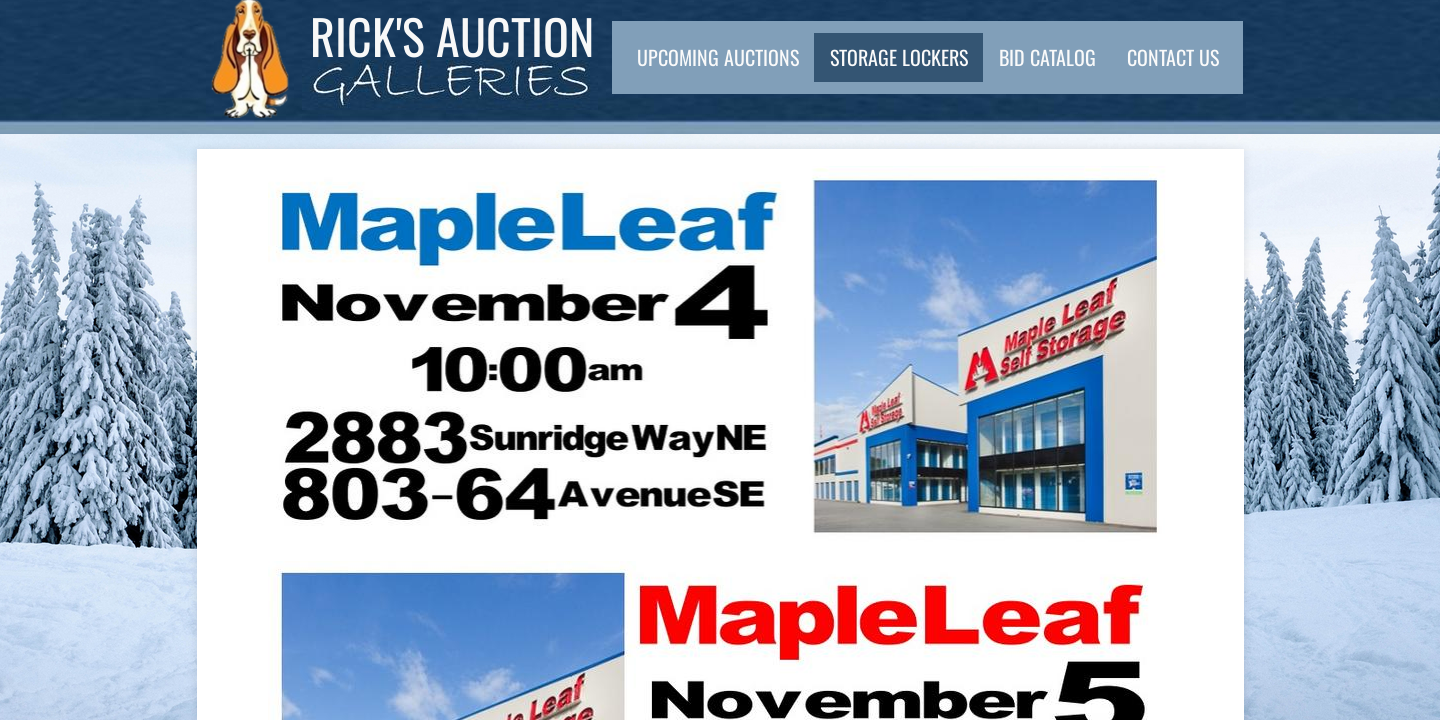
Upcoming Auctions (718, 57)
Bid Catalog (1047, 57)
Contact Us (1173, 57)
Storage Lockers (899, 57)
